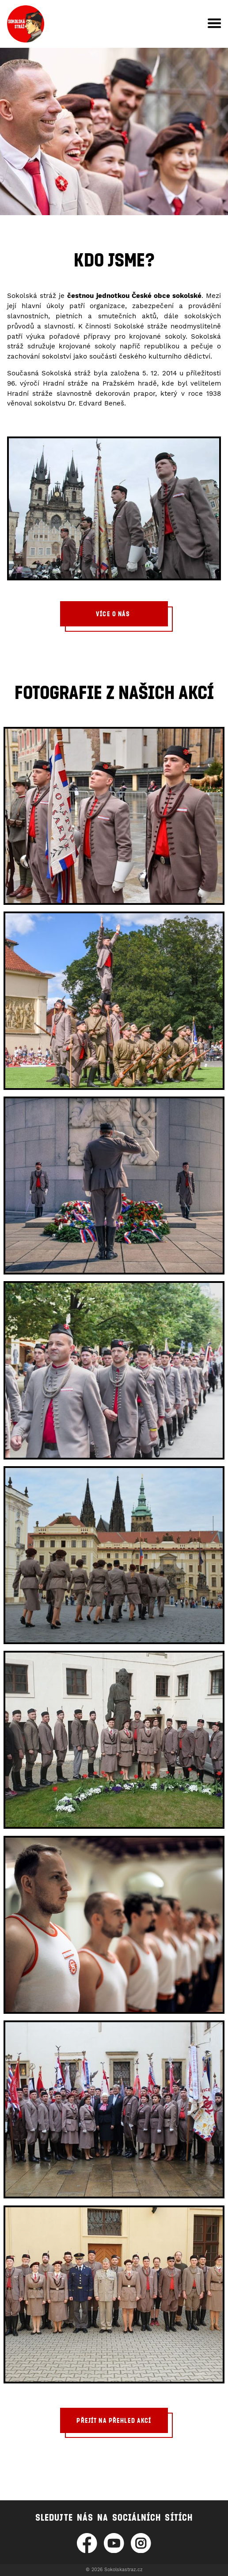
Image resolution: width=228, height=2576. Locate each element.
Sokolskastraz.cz (123, 2569)
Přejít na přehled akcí (113, 2420)
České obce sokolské (166, 296)
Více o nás (114, 614)
